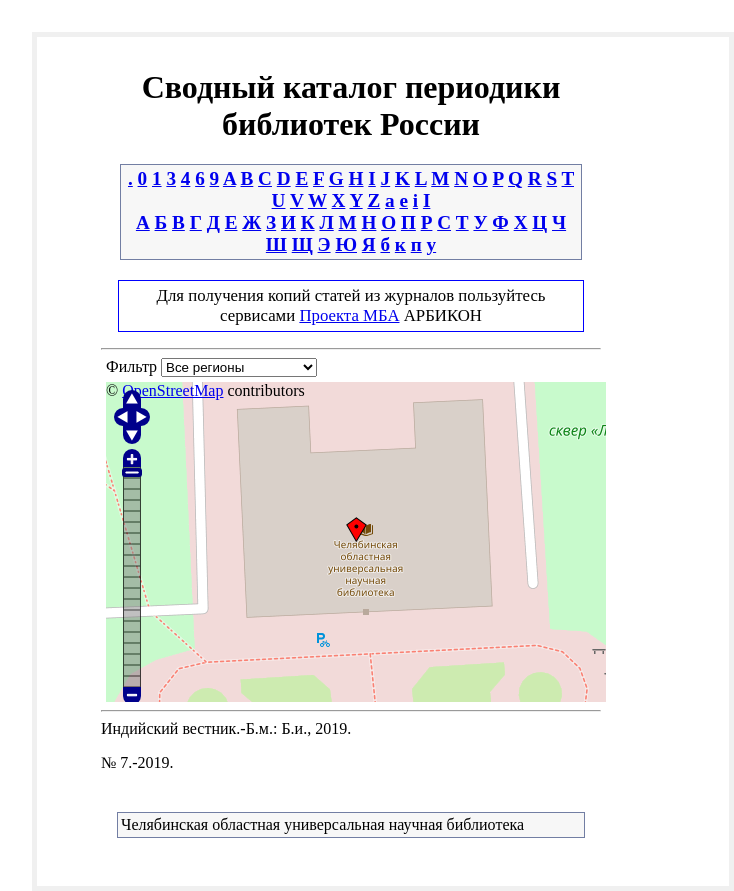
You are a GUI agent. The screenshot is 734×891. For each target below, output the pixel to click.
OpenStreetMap (172, 390)
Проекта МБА (349, 315)
